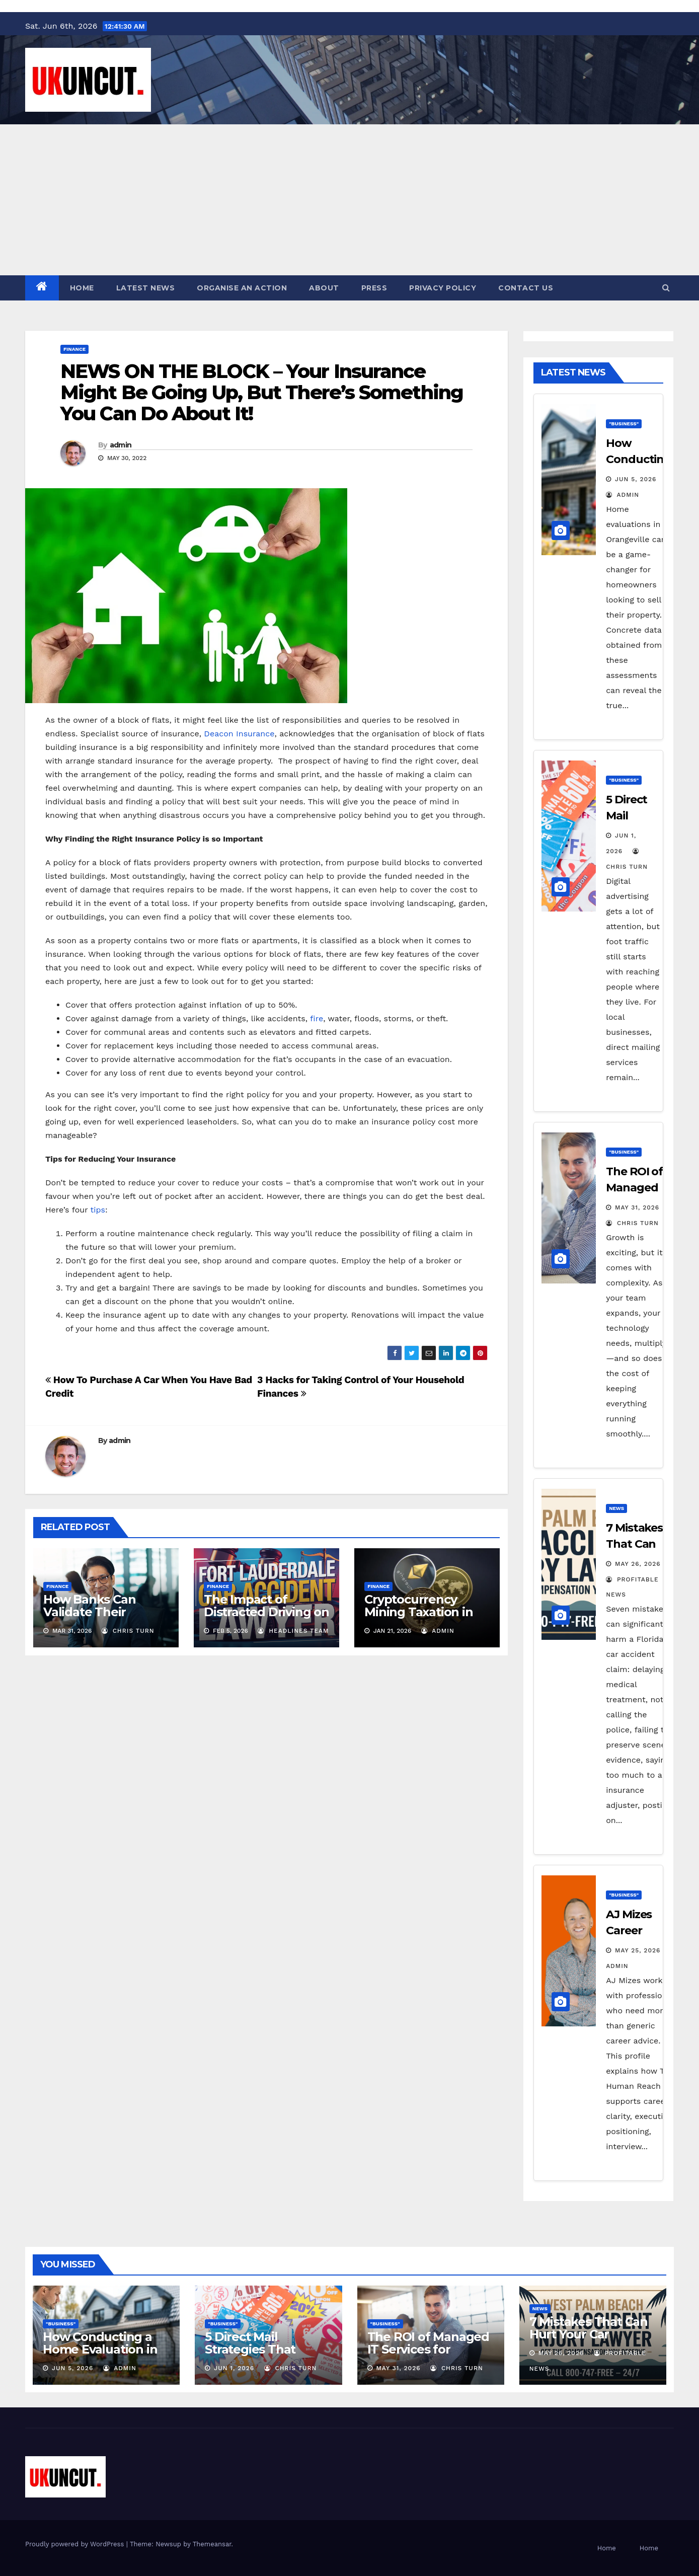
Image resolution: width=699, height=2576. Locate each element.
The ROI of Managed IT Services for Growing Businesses (428, 2349)
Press (374, 287)
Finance (74, 349)
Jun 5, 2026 (635, 479)
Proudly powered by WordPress (75, 2544)
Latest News (145, 287)
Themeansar (212, 2544)
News (616, 1508)
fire (316, 1018)
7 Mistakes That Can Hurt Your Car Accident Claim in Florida (588, 2340)
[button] (666, 287)
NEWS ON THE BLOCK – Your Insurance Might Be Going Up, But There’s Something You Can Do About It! (261, 392)
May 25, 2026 (637, 1950)
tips (98, 1210)
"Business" (624, 423)
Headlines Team (293, 1630)
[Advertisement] (350, 199)
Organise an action (242, 287)
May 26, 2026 (638, 1563)
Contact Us (525, 287)
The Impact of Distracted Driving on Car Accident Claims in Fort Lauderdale (266, 1618)
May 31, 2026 (637, 1207)
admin (121, 444)
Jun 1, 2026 (234, 2368)
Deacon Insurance (239, 733)
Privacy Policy (442, 287)
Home (82, 287)
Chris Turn (128, 1630)
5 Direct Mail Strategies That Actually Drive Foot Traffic (261, 2355)
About (324, 287)
